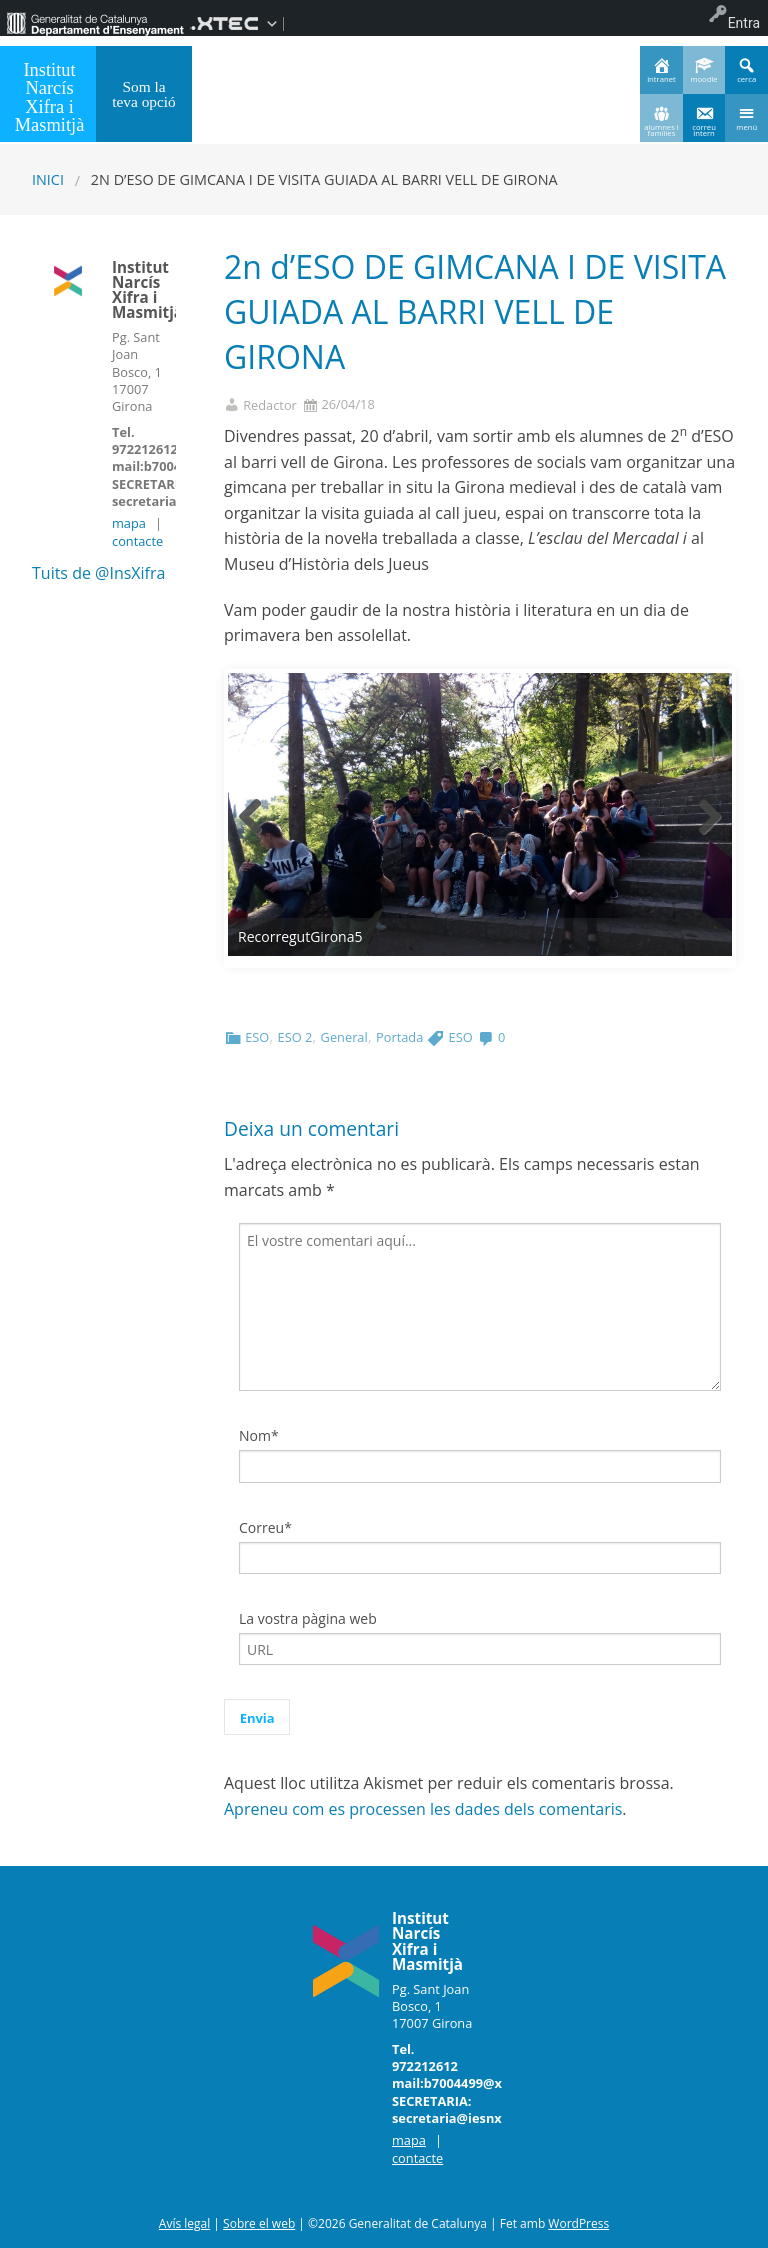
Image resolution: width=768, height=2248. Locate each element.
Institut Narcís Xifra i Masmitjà (50, 97)
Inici (48, 179)
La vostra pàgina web (308, 1618)
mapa (129, 523)
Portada (399, 1037)
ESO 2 (295, 1037)
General (344, 1037)
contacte (137, 541)
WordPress (578, 2223)
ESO (257, 1037)
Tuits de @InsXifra (98, 573)
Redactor (270, 405)
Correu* (265, 1527)
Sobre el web (259, 2223)
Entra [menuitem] (744, 23)
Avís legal (184, 2223)
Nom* (259, 1435)
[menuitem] (95, 23)
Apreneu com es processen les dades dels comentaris (423, 1809)
